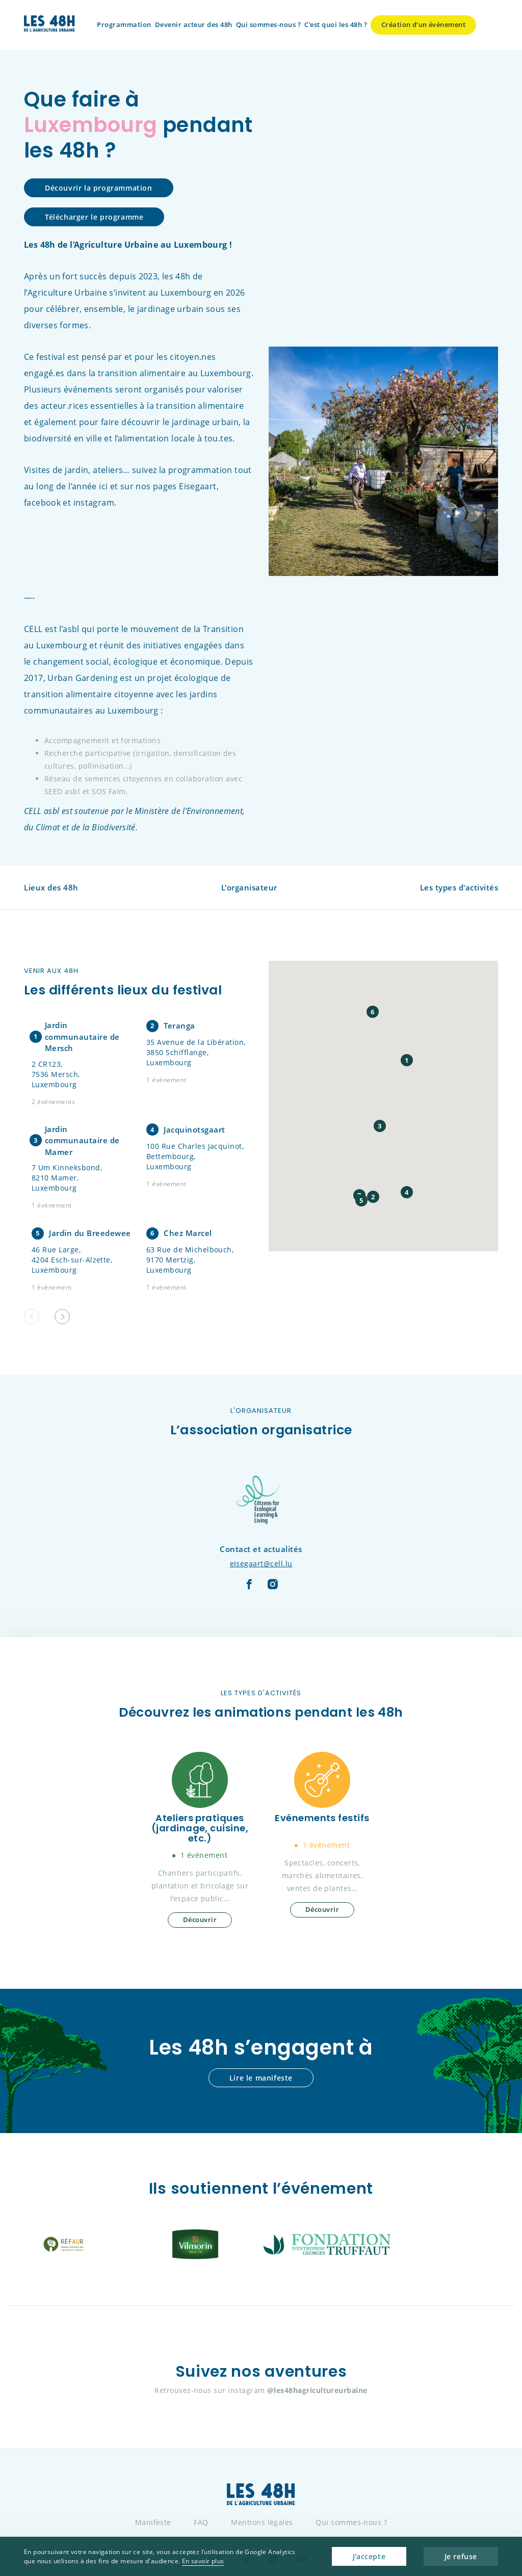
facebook (42, 502)
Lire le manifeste (261, 2078)
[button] (62, 1316)
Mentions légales (262, 2522)
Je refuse (461, 2556)
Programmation (124, 24)
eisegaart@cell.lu (261, 1563)
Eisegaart (197, 486)
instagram (93, 502)
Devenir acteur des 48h (193, 24)
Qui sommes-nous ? (268, 24)
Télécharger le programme (94, 217)
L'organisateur (249, 887)
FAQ (201, 2522)
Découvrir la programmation (98, 188)
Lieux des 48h (51, 887)
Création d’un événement (423, 24)
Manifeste (153, 2522)
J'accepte (369, 2556)
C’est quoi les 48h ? (335, 24)
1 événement (166, 1079)
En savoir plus (203, 2561)
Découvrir (200, 1919)
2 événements (53, 1101)
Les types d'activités (459, 887)
